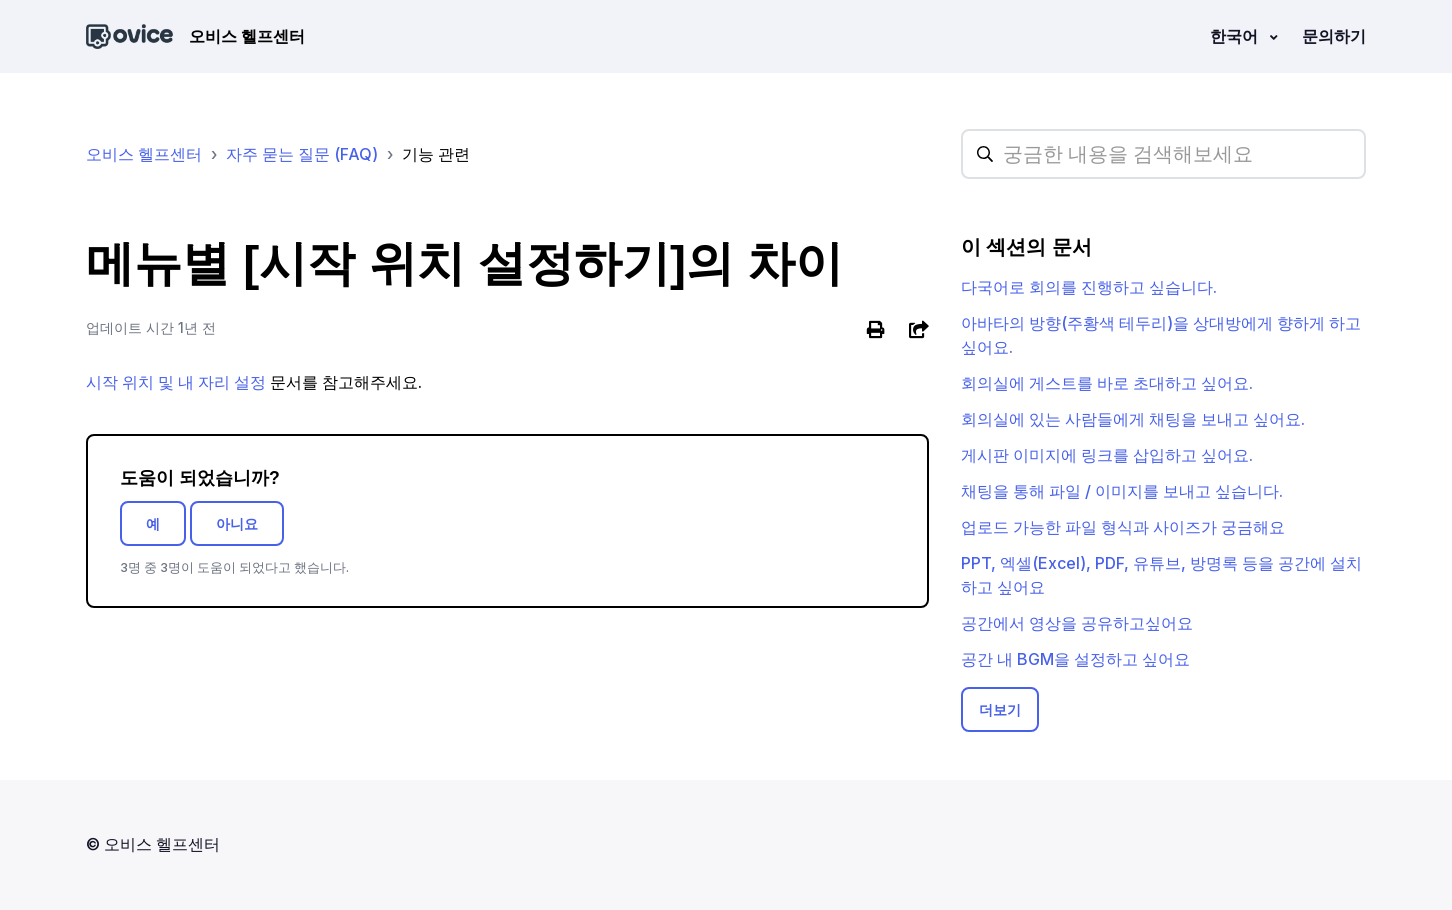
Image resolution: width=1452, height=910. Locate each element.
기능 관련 (436, 154)
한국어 (1236, 36)
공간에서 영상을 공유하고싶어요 (1077, 623)
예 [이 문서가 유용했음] (153, 523)
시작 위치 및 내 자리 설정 (176, 382)
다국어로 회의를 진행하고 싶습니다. (1089, 287)
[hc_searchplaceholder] (1163, 154)
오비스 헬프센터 (144, 154)
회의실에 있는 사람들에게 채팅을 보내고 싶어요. (1133, 419)
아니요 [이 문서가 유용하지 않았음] (237, 523)
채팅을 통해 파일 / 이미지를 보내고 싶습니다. (1122, 491)
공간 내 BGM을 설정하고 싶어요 (1075, 659)
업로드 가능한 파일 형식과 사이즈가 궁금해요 (1123, 527)
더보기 (1000, 709)
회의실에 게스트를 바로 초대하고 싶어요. (1107, 383)
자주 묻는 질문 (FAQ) (302, 154)
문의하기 (1334, 36)
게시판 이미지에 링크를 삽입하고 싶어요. (1107, 455)
